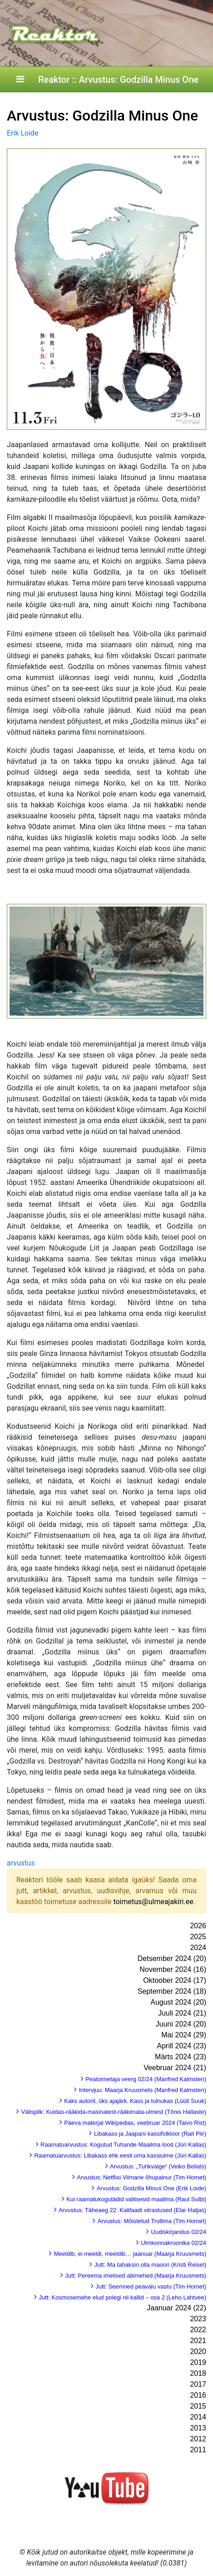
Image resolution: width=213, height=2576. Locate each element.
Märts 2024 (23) (180, 2057)
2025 (198, 1937)
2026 (198, 1926)
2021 (198, 2340)
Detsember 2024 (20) (172, 1958)
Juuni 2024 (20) (181, 2024)
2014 (198, 2417)
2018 (198, 2373)
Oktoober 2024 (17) (174, 1980)
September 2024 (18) (172, 1991)
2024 (198, 1947)
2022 (198, 2330)
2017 (198, 2384)
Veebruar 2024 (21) (175, 2068)
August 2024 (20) (178, 2002)
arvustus (21, 1863)
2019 (198, 2362)
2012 (198, 2439)
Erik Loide (23, 133)
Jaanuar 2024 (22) (176, 2308)
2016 (198, 2395)
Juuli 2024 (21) (182, 2013)
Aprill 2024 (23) (182, 2046)
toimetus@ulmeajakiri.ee (153, 1901)
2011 (198, 2450)
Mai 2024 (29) (183, 2035)
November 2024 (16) (172, 1969)
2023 (198, 2319)
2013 (198, 2428)
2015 (198, 2406)
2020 (198, 2351)
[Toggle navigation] (20, 80)
